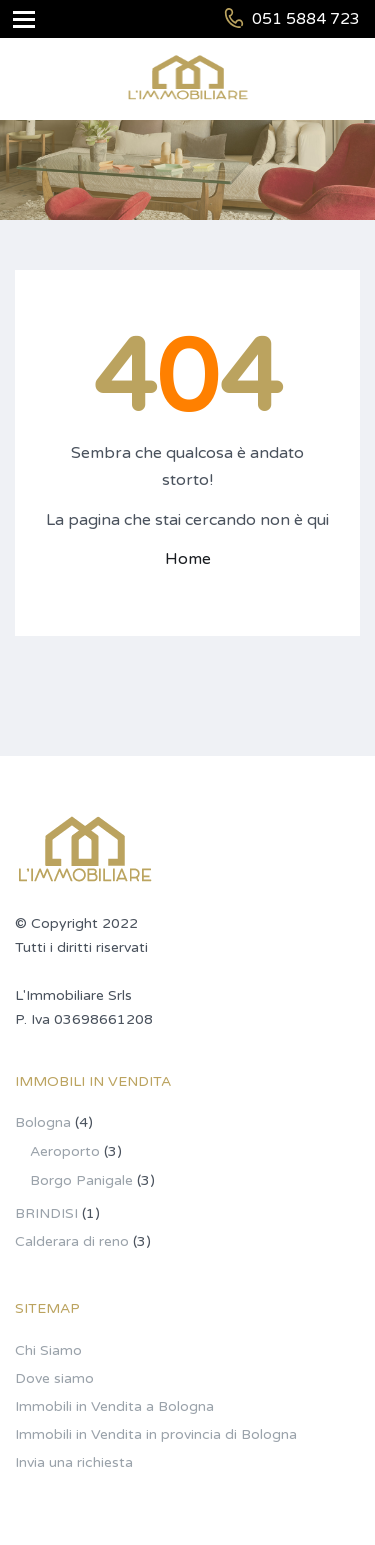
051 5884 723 (306, 19)
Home (188, 559)
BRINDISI (46, 1213)
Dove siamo (54, 1378)
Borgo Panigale (81, 1180)
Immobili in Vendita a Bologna (114, 1406)
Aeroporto (65, 1151)
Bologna (43, 1122)
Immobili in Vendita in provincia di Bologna (156, 1434)
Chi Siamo (48, 1350)
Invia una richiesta (74, 1462)
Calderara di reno (72, 1241)
